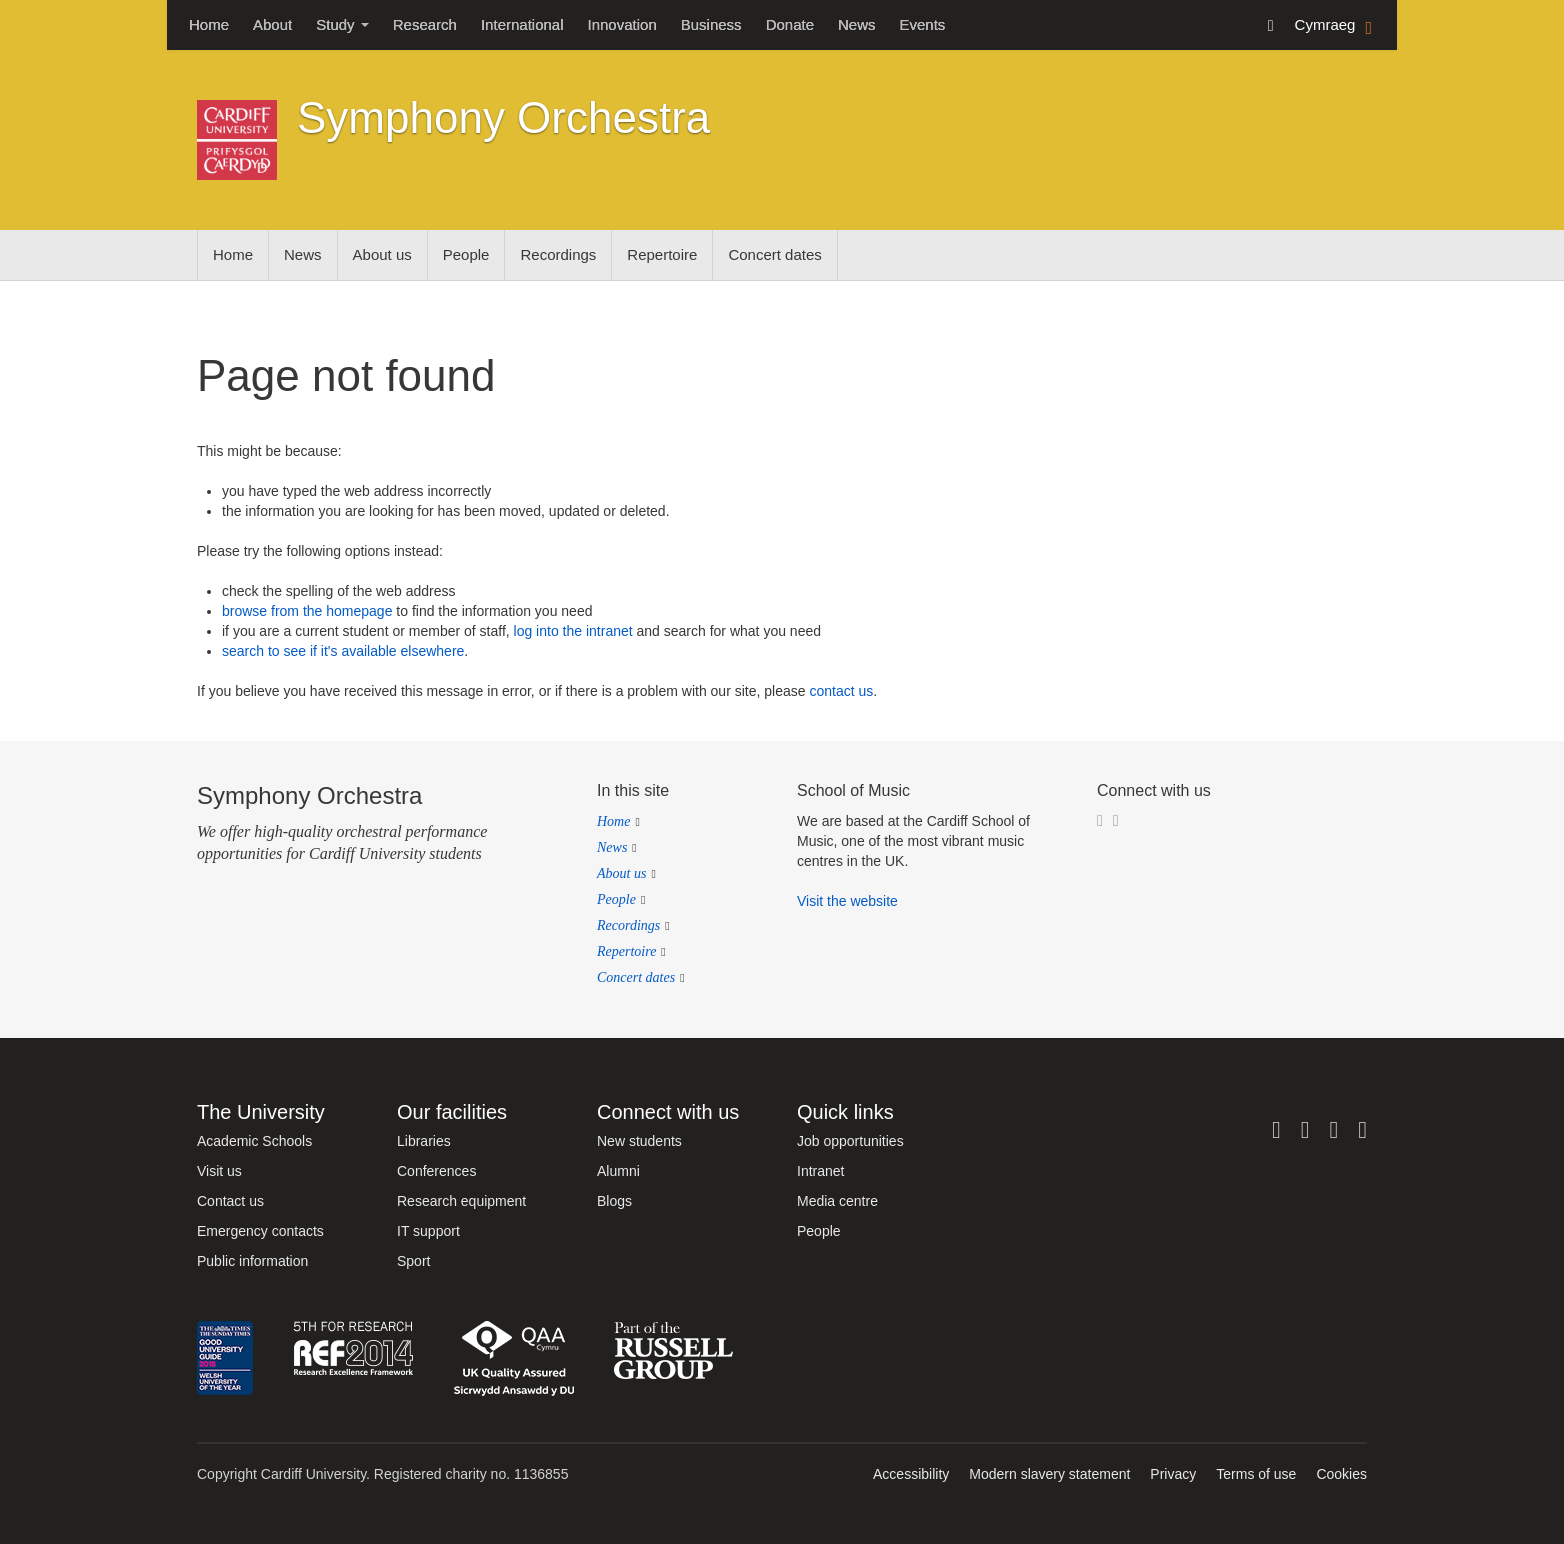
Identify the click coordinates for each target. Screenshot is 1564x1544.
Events (923, 24)
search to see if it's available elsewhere (343, 651)
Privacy (1173, 1474)
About (272, 24)
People (466, 254)
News (857, 24)
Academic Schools (254, 1141)
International (522, 24)
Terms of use (1256, 1474)
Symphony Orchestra (503, 117)
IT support (428, 1231)
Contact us (230, 1201)
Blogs (614, 1201)
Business (711, 24)
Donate (790, 24)
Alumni (618, 1171)
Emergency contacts (260, 1231)
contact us (841, 691)
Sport (413, 1261)
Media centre (837, 1201)
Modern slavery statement (1049, 1474)
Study (342, 24)
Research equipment (461, 1201)
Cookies (1341, 1474)
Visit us (219, 1171)
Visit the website (847, 901)
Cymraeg (1336, 25)
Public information (252, 1261)
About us (382, 254)
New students (639, 1141)
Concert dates (774, 254)
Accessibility (911, 1474)
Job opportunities (850, 1141)
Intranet (820, 1171)
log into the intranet (573, 631)
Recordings (558, 254)
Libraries (424, 1141)
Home (209, 24)
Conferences (436, 1171)
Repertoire (662, 254)
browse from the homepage (307, 611)
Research (425, 24)
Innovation (622, 24)
